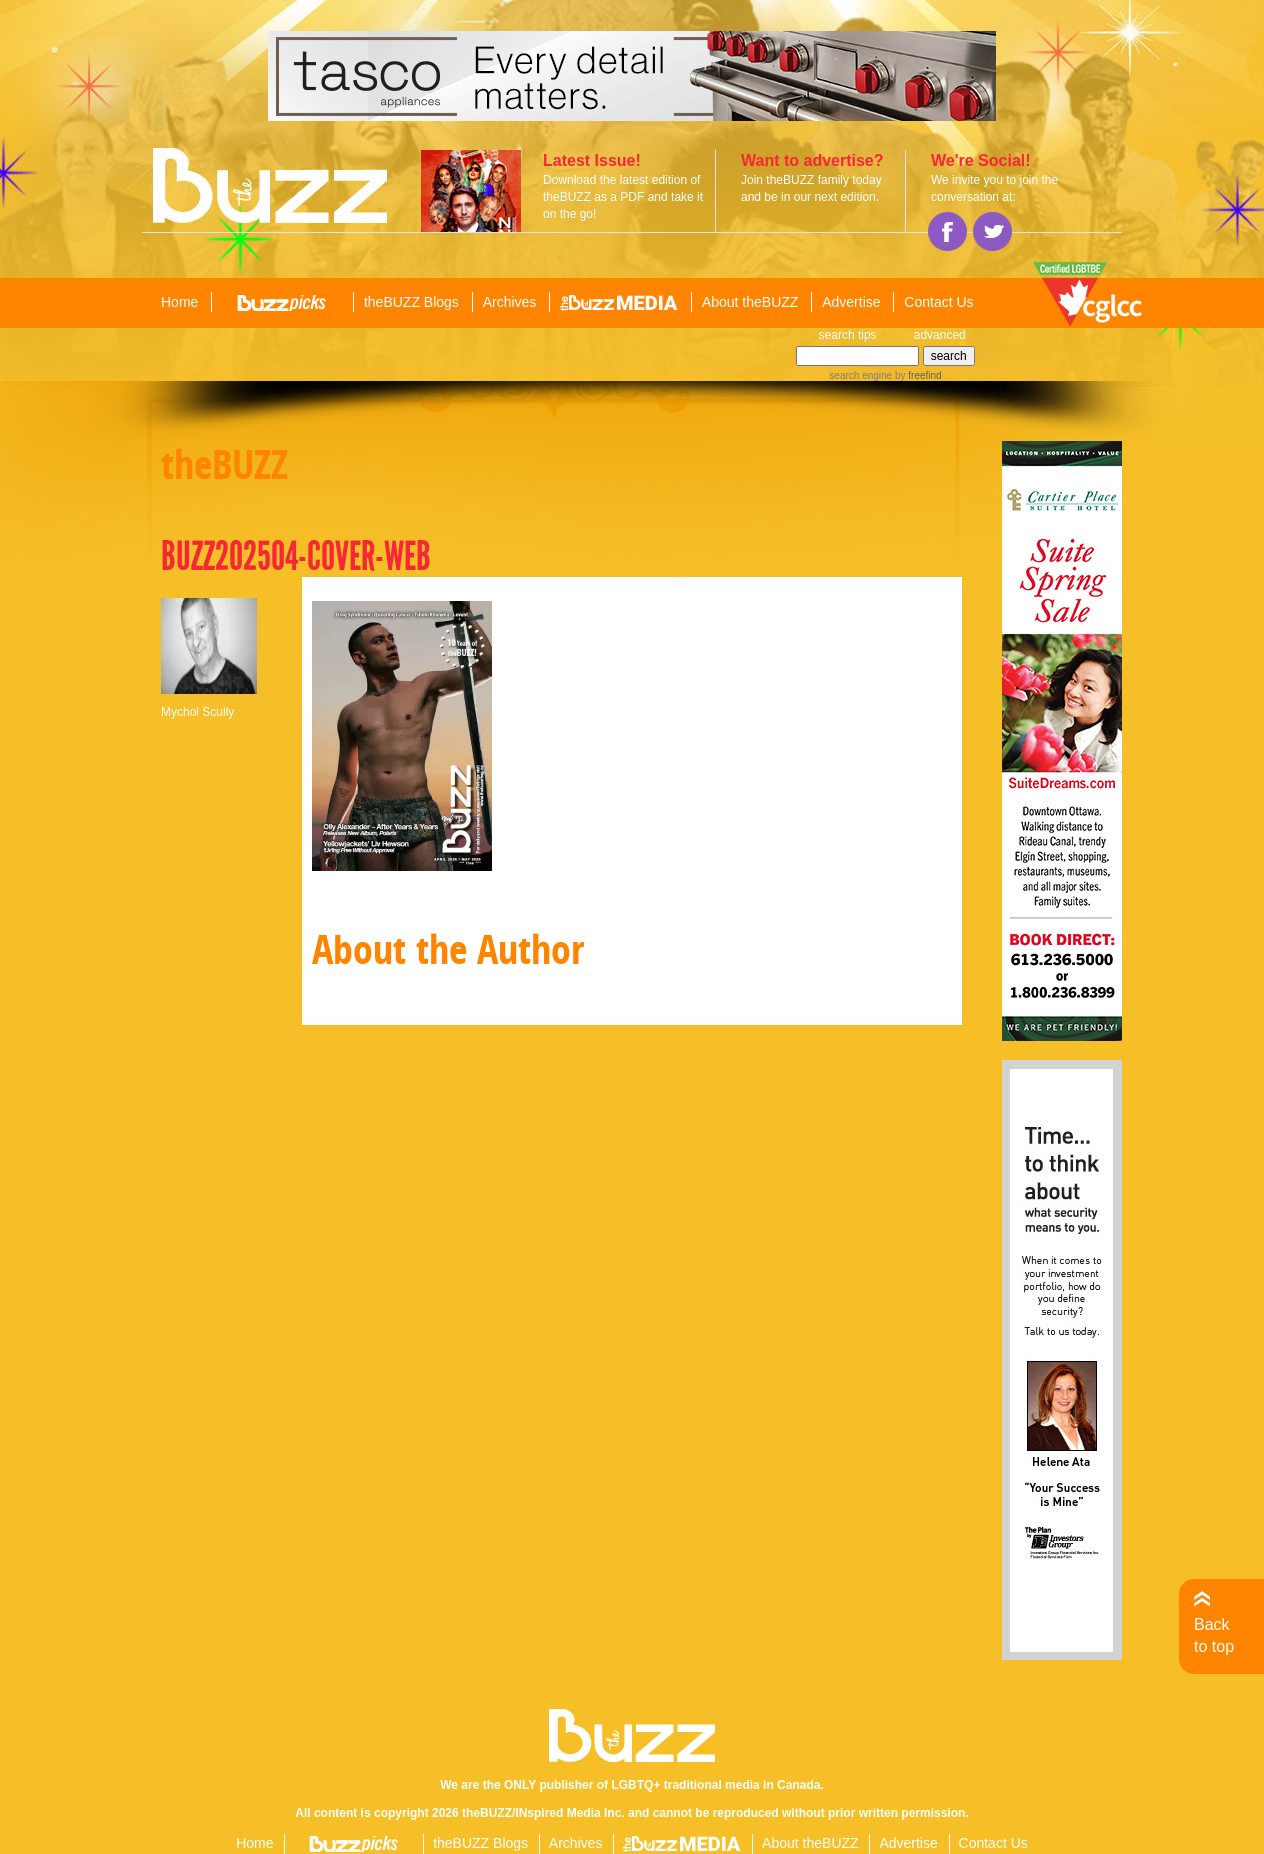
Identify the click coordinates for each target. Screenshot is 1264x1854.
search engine (860, 375)
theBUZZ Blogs (411, 302)
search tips (848, 335)
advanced (940, 335)
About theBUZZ (750, 302)
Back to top (1214, 1635)
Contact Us (938, 302)
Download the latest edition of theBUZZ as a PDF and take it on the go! (623, 197)
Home (179, 302)
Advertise (851, 302)
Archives (510, 302)
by (916, 375)
